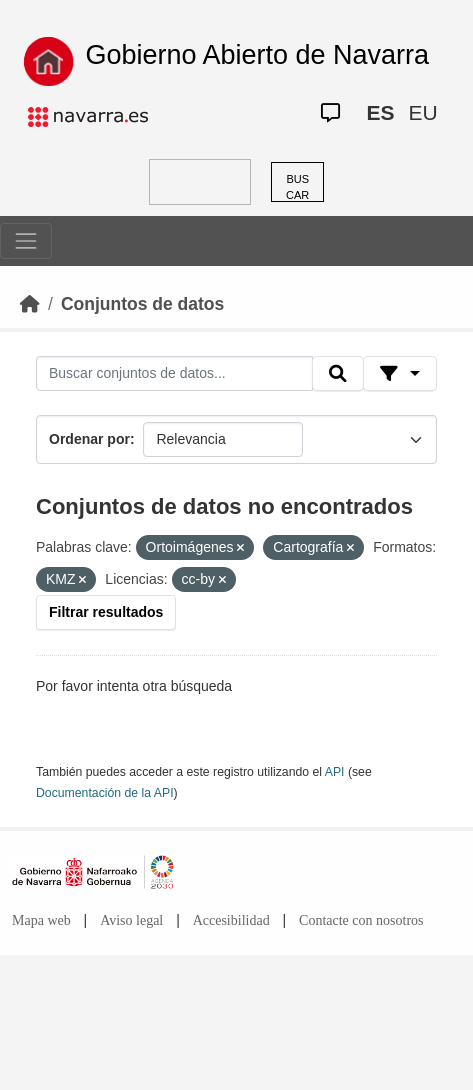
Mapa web (41, 920)
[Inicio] (30, 304)
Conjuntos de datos (142, 304)
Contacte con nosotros (361, 920)
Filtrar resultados (106, 612)
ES (380, 112)
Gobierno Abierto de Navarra (257, 55)
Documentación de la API (105, 793)
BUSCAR (297, 187)
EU (422, 112)
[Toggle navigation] (26, 241)
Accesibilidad (231, 920)
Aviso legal (131, 920)
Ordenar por (89, 439)
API (335, 772)
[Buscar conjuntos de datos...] (174, 374)
